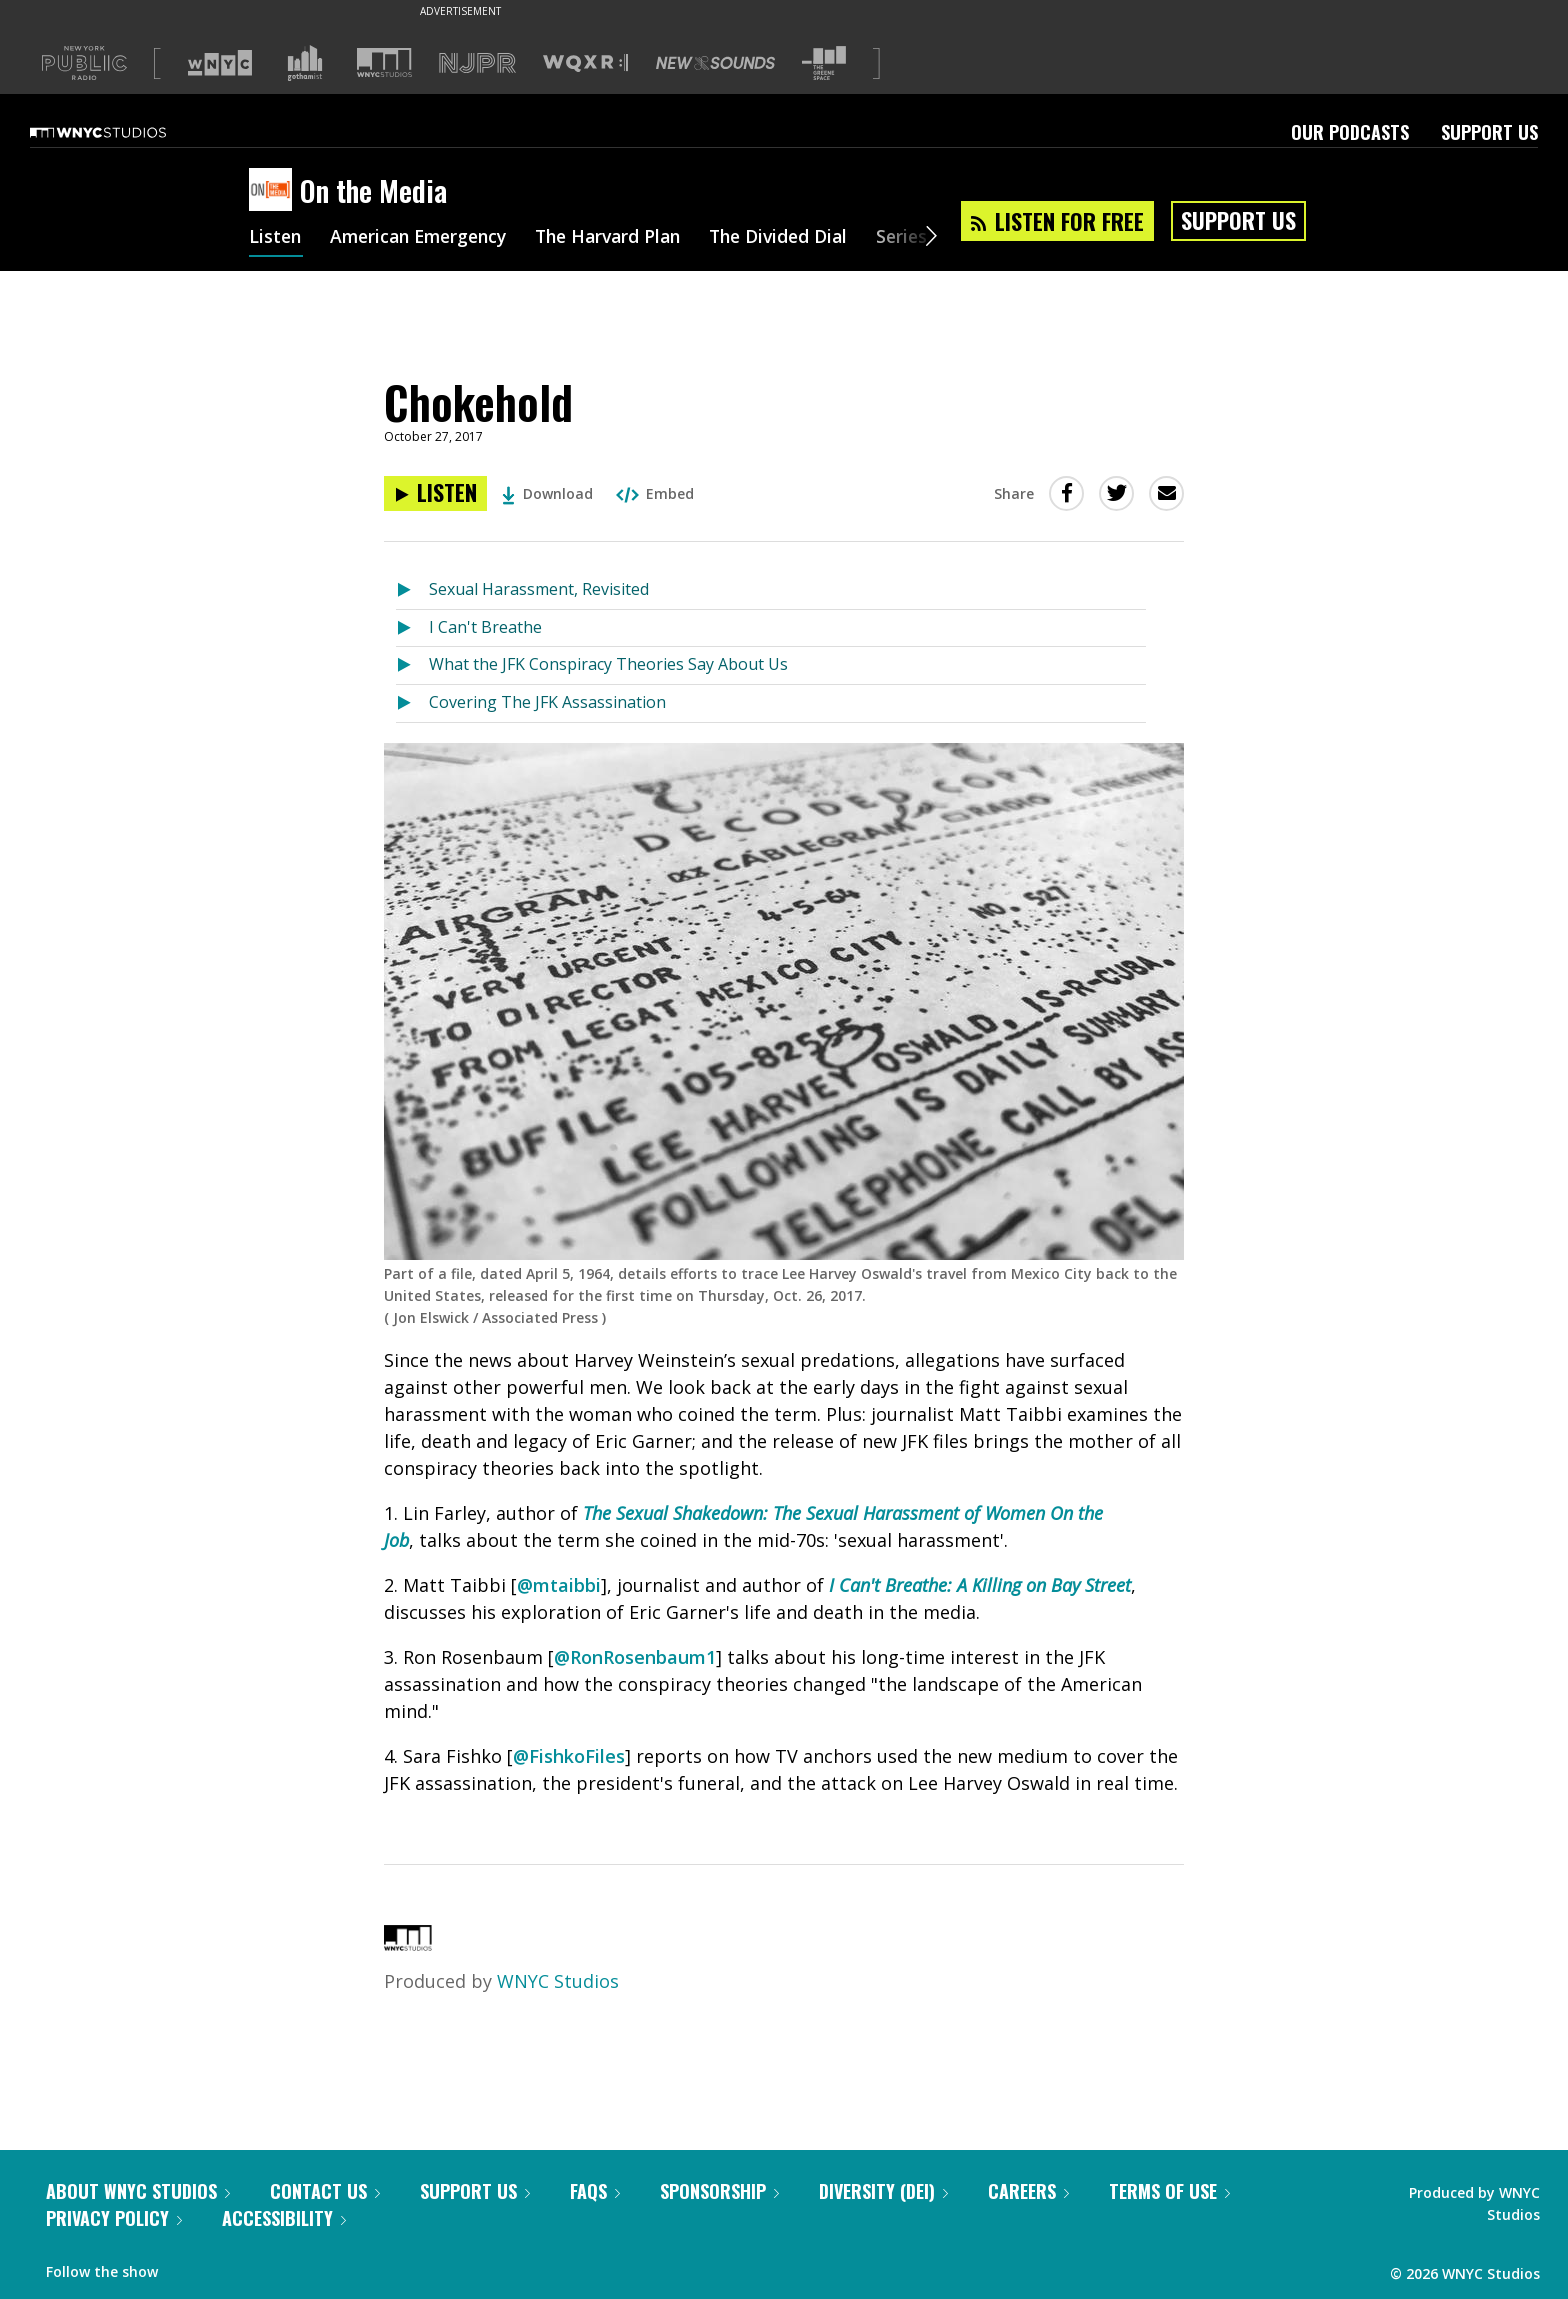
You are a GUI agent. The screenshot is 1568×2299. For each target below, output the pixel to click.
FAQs (595, 2191)
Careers (1028, 2191)
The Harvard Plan (623, 238)
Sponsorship (719, 2191)
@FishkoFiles (569, 1756)
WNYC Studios (558, 1981)
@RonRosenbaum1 (635, 1657)
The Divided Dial (801, 238)
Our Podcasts (1350, 132)
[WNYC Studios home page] (123, 132)
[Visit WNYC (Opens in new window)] (220, 63)
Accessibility (284, 2218)
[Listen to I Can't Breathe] (412, 628)
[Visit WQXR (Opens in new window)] (585, 63)
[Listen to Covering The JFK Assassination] (412, 703)
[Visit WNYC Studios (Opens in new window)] (384, 62)
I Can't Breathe (485, 627)
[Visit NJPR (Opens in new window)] (477, 63)
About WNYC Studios (138, 2191)
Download (547, 493)
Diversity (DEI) (883, 2191)
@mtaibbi (559, 1585)
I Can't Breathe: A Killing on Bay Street (980, 1585)
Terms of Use (1169, 2191)
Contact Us (325, 2191)
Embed (655, 493)
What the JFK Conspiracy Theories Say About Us (608, 664)
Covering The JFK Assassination (547, 702)
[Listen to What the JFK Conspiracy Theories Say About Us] (412, 665)
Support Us (1489, 132)
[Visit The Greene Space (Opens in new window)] (824, 63)
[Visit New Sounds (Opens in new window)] (715, 63)
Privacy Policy (114, 2218)
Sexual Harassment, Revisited (539, 589)
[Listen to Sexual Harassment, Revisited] (412, 590)
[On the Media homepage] (274, 191)
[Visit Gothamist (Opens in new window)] (305, 63)
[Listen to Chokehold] (435, 493)
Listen (276, 238)
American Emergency (425, 238)
